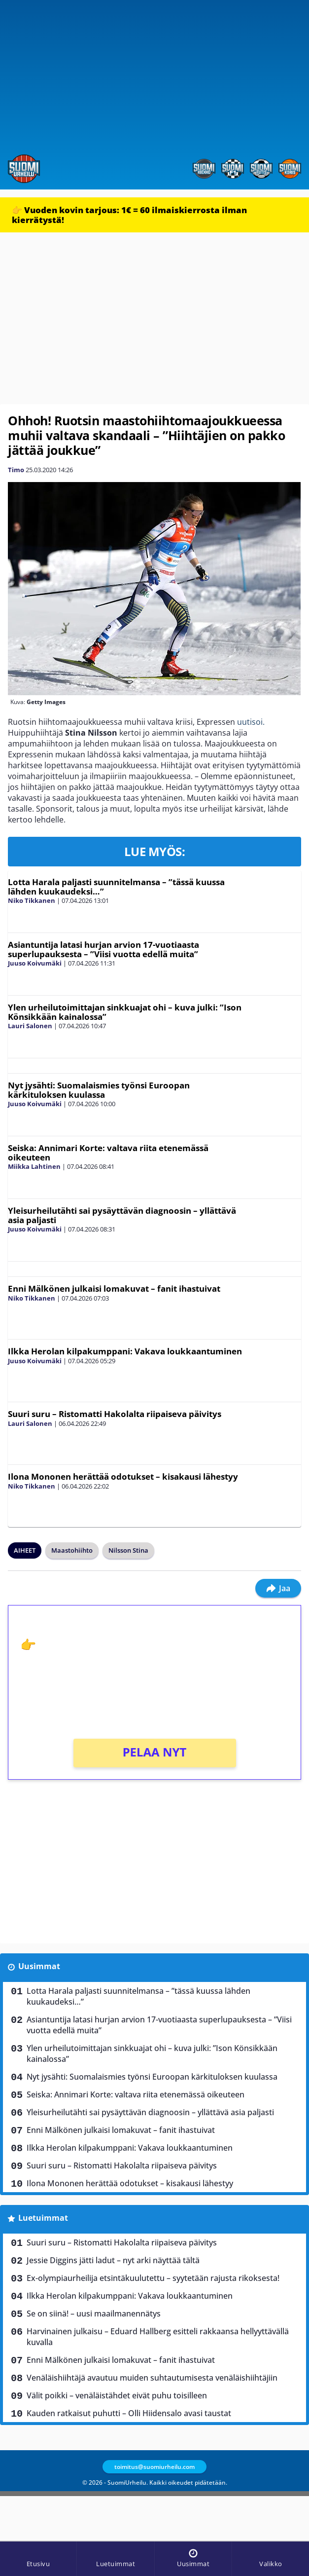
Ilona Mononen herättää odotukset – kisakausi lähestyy (123, 1476)
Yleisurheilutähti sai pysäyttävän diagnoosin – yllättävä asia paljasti (122, 1215)
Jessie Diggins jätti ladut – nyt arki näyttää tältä (113, 2260)
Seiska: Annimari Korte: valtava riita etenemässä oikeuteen (108, 1152)
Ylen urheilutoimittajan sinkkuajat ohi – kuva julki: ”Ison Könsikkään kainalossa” (124, 1012)
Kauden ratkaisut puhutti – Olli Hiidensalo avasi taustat (129, 2413)
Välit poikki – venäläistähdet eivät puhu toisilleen (117, 2395)
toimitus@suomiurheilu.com (154, 2467)
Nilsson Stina (128, 1550)
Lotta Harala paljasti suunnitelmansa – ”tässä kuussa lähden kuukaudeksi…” (116, 886)
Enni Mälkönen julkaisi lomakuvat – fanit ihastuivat (114, 1288)
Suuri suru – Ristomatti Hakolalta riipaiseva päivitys (114, 1413)
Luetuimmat (43, 2217)
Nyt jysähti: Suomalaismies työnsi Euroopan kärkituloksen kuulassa (99, 1090)
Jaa (278, 1588)
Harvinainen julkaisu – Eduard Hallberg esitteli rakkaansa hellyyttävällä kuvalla (158, 2337)
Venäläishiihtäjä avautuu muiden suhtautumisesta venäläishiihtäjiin (152, 2377)
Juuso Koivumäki (35, 963)
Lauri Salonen (30, 1025)
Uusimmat (39, 1966)
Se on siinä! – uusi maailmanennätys (94, 2313)
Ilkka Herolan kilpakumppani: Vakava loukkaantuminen (125, 1351)
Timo (16, 469)
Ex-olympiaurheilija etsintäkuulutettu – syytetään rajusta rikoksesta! (153, 2278)
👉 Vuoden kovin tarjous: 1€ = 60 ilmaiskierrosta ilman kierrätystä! (129, 214)
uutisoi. (251, 721)
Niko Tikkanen (31, 900)
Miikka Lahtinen (34, 1166)
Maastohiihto (72, 1550)
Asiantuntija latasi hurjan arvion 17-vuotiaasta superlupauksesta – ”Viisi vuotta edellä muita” (103, 949)
